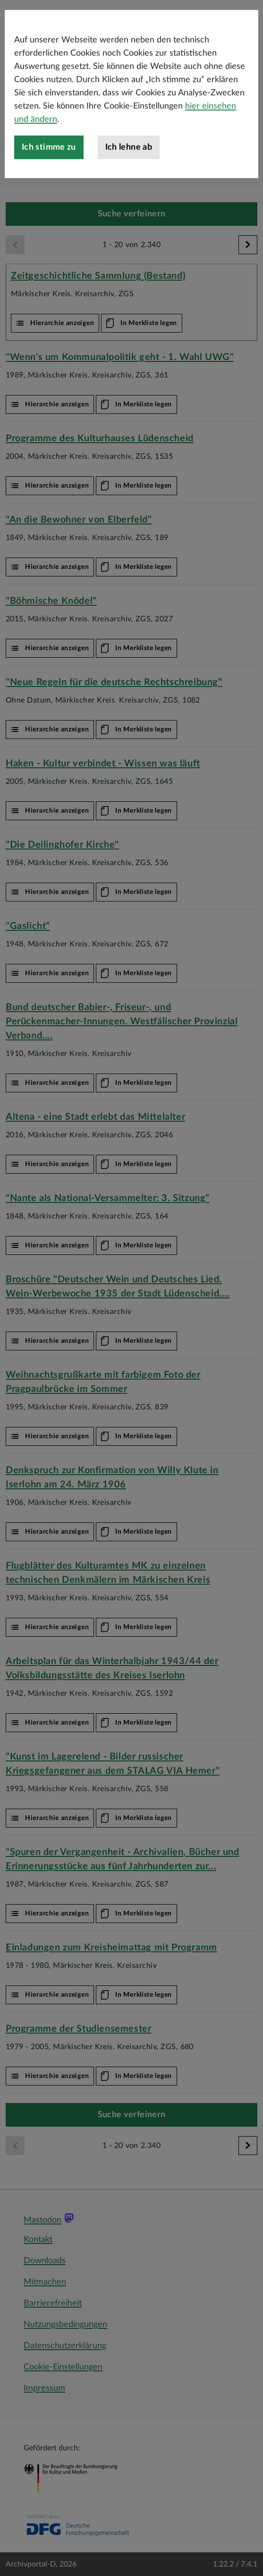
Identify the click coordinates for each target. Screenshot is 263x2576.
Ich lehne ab (128, 192)
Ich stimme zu (49, 192)
